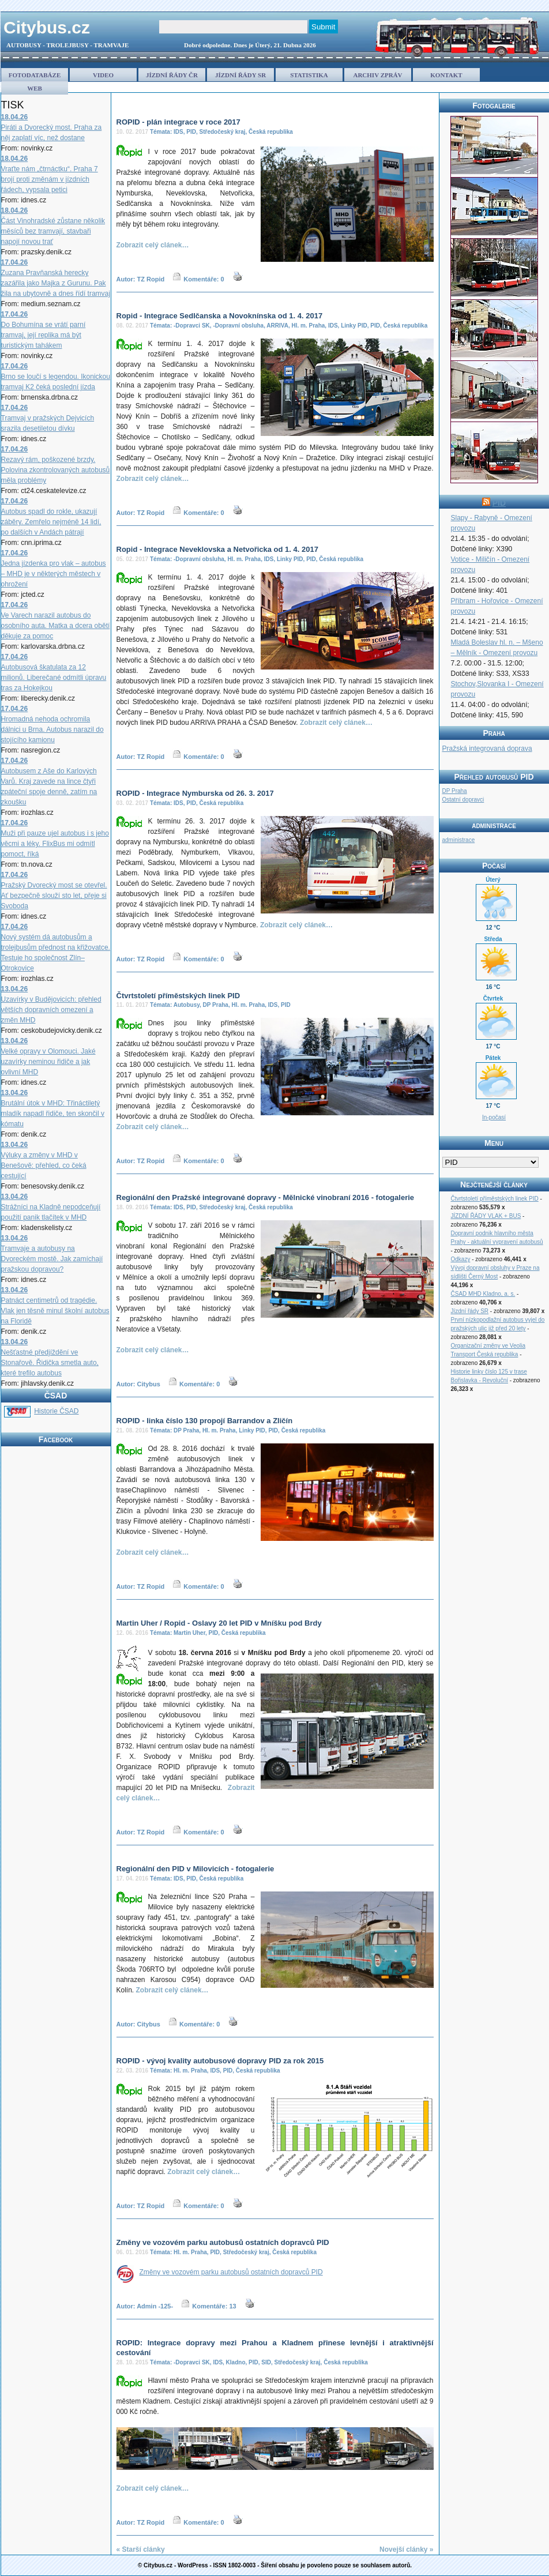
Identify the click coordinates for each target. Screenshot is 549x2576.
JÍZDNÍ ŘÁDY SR (240, 75)
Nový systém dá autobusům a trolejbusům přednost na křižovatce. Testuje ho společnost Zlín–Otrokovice (55, 947)
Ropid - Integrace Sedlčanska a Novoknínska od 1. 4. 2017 (219, 315)
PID (191, 132)
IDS (178, 132)
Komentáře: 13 (214, 2306)
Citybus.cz (46, 27)
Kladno (236, 2362)
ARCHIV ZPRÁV (377, 75)
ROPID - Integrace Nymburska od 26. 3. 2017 (195, 793)
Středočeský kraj (222, 132)
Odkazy (461, 1259)
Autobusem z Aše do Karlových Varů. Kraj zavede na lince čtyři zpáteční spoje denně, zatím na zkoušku (49, 781)
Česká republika (271, 132)
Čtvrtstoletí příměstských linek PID (178, 995)
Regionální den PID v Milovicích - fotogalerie (195, 1868)
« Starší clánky (140, 2549)
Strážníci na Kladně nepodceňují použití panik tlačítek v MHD (51, 1207)
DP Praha (215, 1005)
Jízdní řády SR (470, 1311)
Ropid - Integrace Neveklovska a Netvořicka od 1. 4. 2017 (217, 549)
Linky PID (354, 325)
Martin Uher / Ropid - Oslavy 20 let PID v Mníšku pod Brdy (219, 1623)
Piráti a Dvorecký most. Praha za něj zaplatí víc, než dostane (51, 127)
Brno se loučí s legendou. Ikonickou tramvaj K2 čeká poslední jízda (55, 376)
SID (266, 2362)
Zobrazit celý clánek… (152, 245)
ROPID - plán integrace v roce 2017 (178, 122)
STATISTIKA (309, 75)
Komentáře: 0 (203, 279)
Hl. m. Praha (308, 325)
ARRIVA (277, 325)
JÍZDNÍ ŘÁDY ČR (172, 75)
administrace (458, 840)
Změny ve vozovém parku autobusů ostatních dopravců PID (222, 2242)
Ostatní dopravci (463, 799)
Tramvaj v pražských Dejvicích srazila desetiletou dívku (48, 418)
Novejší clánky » (406, 2549)
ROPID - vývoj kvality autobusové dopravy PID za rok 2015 (220, 2060)
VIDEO (103, 75)
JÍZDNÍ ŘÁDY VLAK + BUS (486, 1216)
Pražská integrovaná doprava (487, 748)
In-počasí (494, 1117)
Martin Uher (189, 1633)
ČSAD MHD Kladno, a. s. (483, 1294)
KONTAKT (446, 75)
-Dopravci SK (192, 325)
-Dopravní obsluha (238, 325)
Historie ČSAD (56, 1411)
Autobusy (187, 1005)
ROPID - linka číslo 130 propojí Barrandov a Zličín (204, 1420)
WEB (34, 88)
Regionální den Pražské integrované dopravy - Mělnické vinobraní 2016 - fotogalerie (265, 1197)
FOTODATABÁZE (35, 75)
